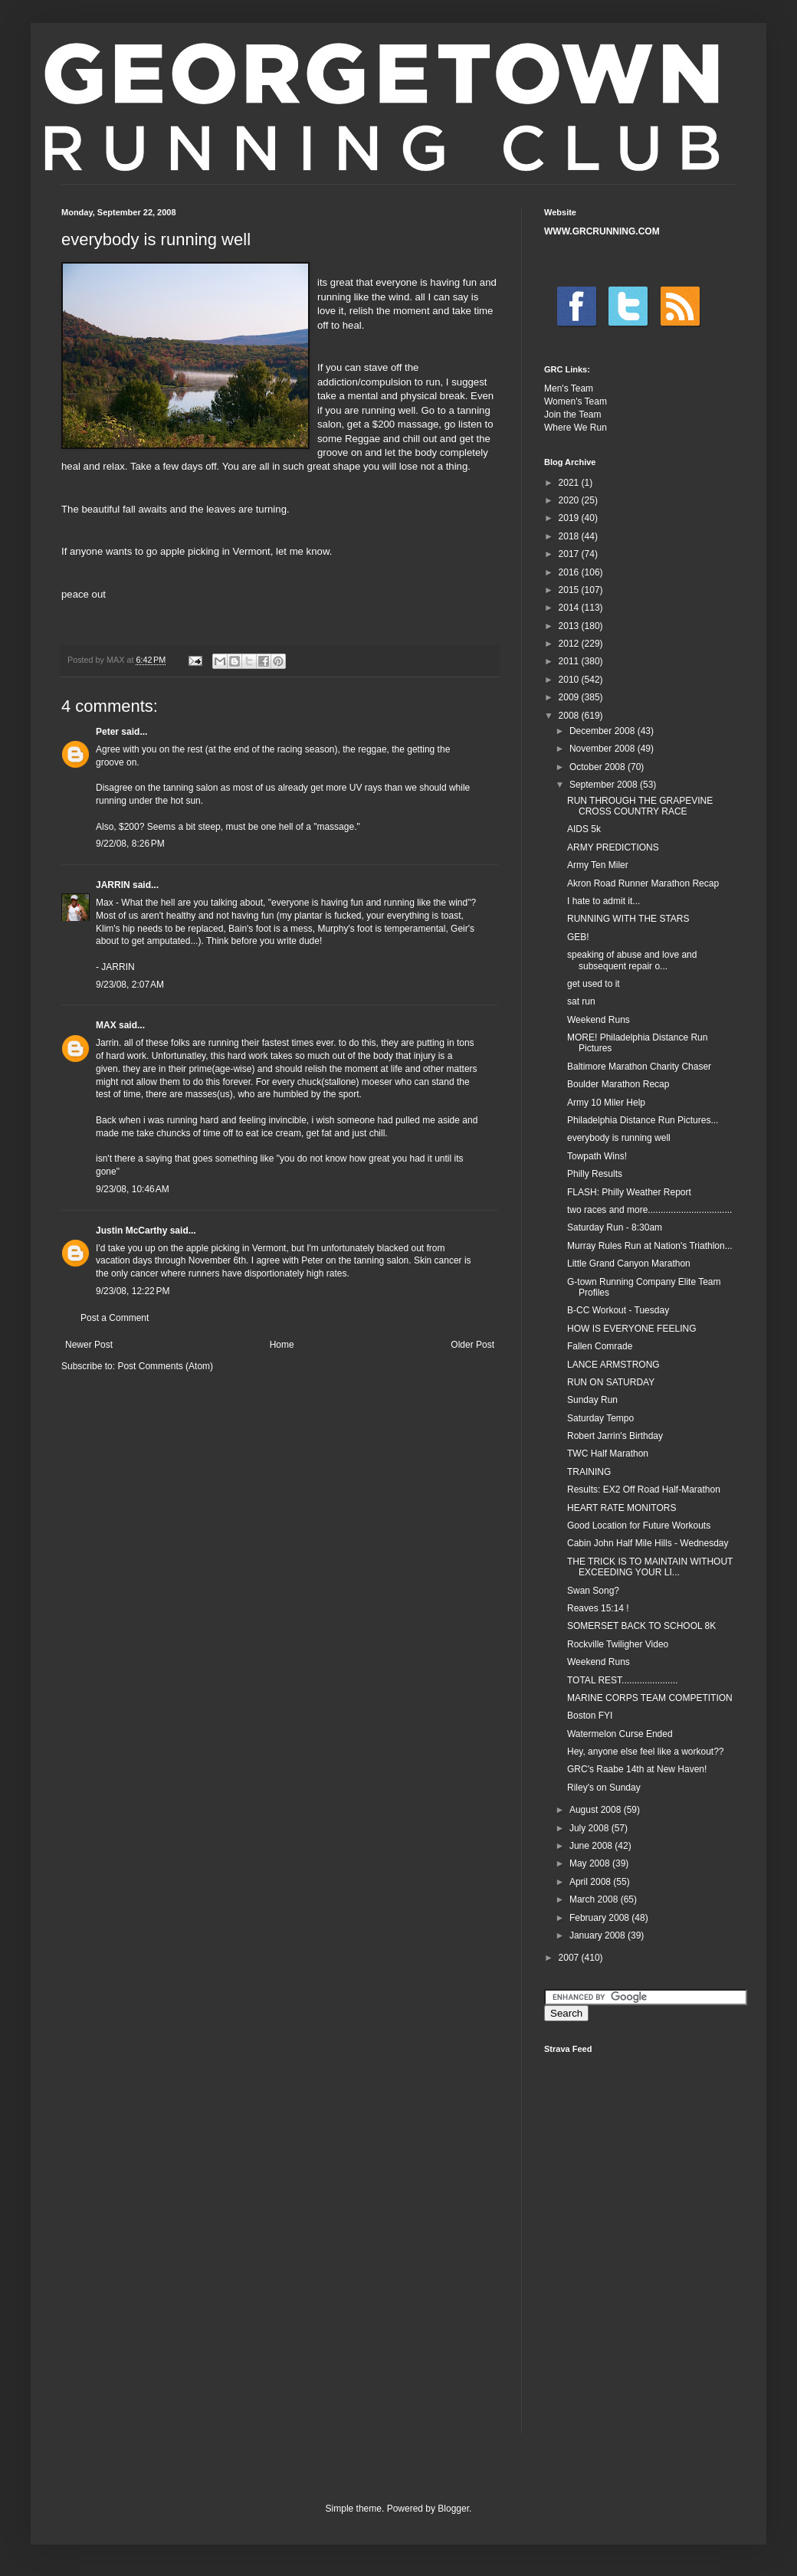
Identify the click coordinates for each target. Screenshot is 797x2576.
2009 (570, 697)
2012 (570, 643)
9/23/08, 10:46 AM (132, 1189)
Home (282, 1344)
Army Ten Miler (597, 865)
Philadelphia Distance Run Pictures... (642, 1120)
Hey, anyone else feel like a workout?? (645, 1751)
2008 (570, 715)
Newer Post (89, 1344)
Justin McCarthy (131, 1230)
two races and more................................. (649, 1209)
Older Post (472, 1344)
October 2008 (598, 767)
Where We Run (575, 427)
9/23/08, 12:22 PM (132, 1291)
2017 (570, 554)
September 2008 (604, 784)
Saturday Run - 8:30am (614, 1227)
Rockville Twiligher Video (617, 1644)
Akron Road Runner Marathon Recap (643, 883)
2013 (570, 626)
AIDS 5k (584, 829)
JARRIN (113, 885)
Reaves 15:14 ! (598, 1608)
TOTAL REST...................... (622, 1680)
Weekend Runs (598, 1019)
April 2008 (591, 1881)
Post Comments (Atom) (165, 1366)
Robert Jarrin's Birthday (615, 1436)
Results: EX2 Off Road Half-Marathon (643, 1489)
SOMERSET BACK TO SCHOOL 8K (641, 1626)
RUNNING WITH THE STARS (628, 918)
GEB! (578, 937)
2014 (570, 607)
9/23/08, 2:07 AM (130, 984)
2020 (570, 500)
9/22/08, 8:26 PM (130, 843)
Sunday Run (592, 1400)
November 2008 (603, 748)
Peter (107, 731)
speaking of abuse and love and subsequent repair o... (632, 960)
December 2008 (603, 731)
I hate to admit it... (603, 901)
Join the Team (573, 414)
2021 (570, 482)
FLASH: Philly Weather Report (629, 1192)
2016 (570, 572)
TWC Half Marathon (607, 1453)
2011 (570, 661)
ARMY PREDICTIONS (613, 847)
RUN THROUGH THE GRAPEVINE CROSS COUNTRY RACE (640, 806)
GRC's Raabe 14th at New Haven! (637, 1769)
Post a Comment (114, 1318)
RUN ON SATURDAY (610, 1382)
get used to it (593, 983)
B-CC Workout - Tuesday (618, 1310)
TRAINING (589, 1472)
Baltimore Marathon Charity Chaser (639, 1066)
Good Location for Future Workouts (638, 1525)
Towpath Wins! (597, 1156)
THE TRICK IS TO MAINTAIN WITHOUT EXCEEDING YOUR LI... (650, 1567)
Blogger (453, 2508)
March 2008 (595, 1899)
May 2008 (590, 1863)
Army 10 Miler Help (606, 1102)
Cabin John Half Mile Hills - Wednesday (648, 1543)
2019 (570, 518)
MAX (106, 1025)
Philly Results (594, 1173)
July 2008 (590, 1828)
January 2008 (598, 1935)
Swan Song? (593, 1590)
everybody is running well (619, 1137)
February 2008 (600, 1917)
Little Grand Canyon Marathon (628, 1263)
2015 (570, 590)
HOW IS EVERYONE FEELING (631, 1328)
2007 (570, 1957)
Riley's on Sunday (604, 1787)
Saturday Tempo (600, 1418)
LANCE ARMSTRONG (613, 1364)
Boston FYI (589, 1715)
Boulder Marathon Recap (618, 1084)
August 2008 (596, 1809)
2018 (570, 536)
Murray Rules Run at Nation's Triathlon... (650, 1245)
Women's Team (575, 401)
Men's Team (568, 388)
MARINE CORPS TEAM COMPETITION (650, 1698)
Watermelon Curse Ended (620, 1734)
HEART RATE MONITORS (621, 1508)
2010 (570, 679)
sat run (581, 1001)
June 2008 (592, 1845)
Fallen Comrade (599, 1346)
